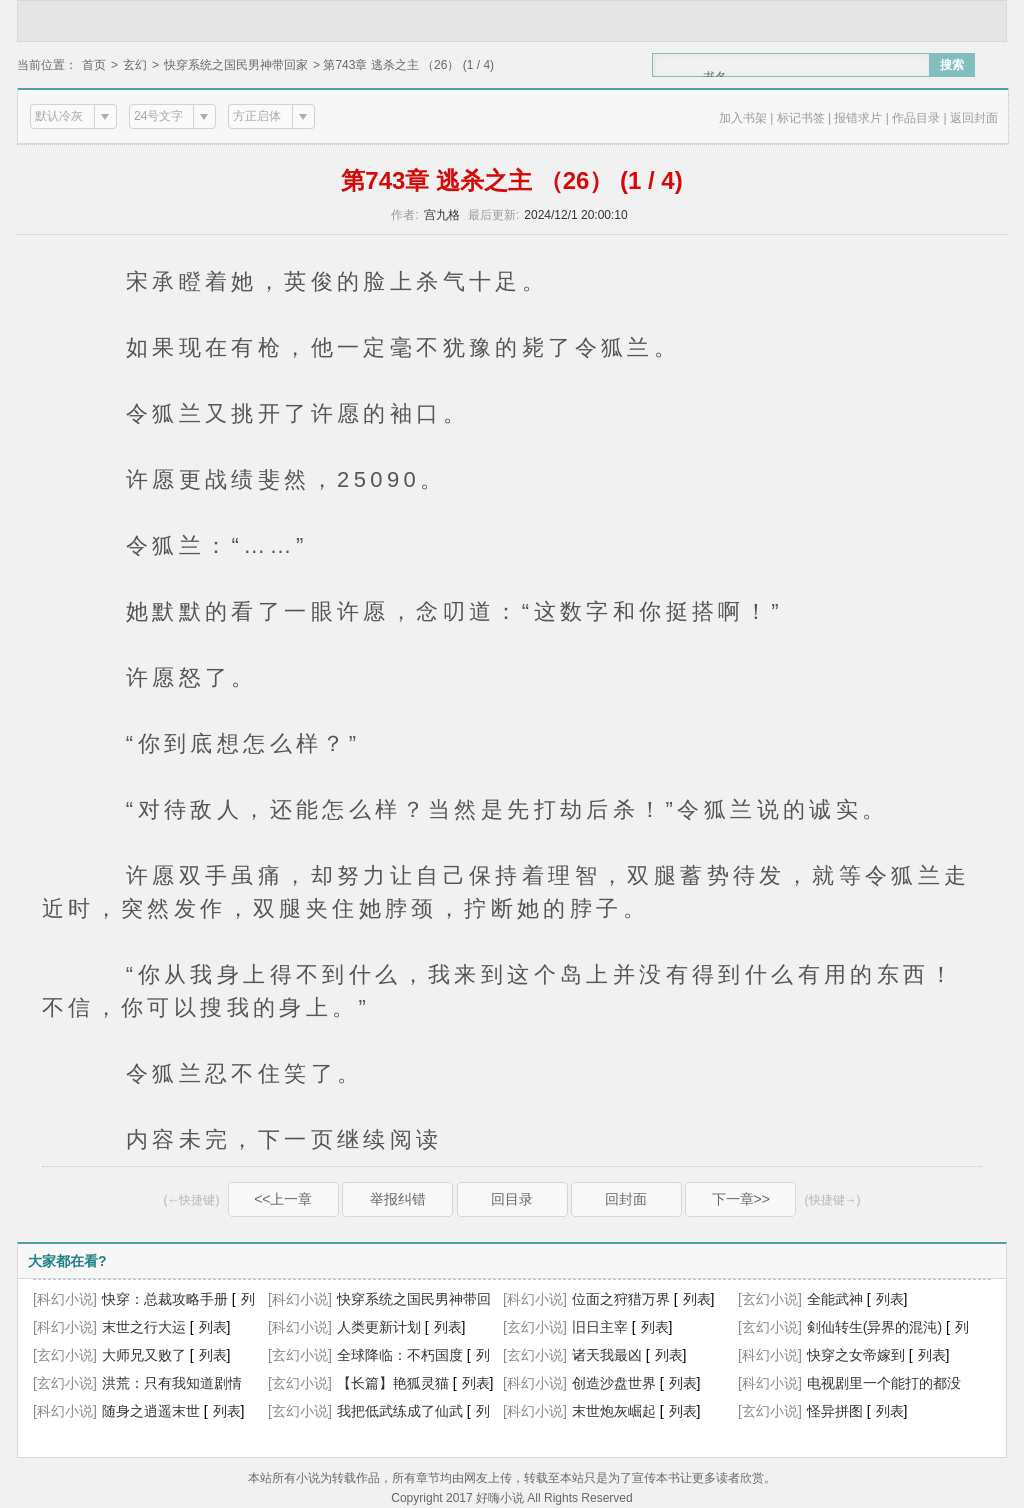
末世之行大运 (144, 1327)
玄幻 (135, 65)
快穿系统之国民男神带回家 (236, 65)
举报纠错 (398, 1199)
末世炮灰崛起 (614, 1411)
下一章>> (741, 1199)
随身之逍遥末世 (151, 1411)
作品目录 (916, 118)
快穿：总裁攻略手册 (165, 1299)
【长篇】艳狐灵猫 (393, 1383)
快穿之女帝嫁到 (856, 1355)
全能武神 (835, 1299)
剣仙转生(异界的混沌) (874, 1327)
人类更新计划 (379, 1327)
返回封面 (974, 118)
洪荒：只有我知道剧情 (172, 1383)
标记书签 (801, 118)
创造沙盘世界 (614, 1383)
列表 (697, 1299)
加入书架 (743, 118)
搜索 (952, 65)
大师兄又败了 (144, 1355)
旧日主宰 (600, 1327)
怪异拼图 (835, 1411)
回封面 (626, 1199)
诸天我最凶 (607, 1355)
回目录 (512, 1199)
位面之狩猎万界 (621, 1299)
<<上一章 (283, 1199)
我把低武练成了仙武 (400, 1411)
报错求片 (858, 118)
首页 (94, 65)
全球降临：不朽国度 (400, 1355)
